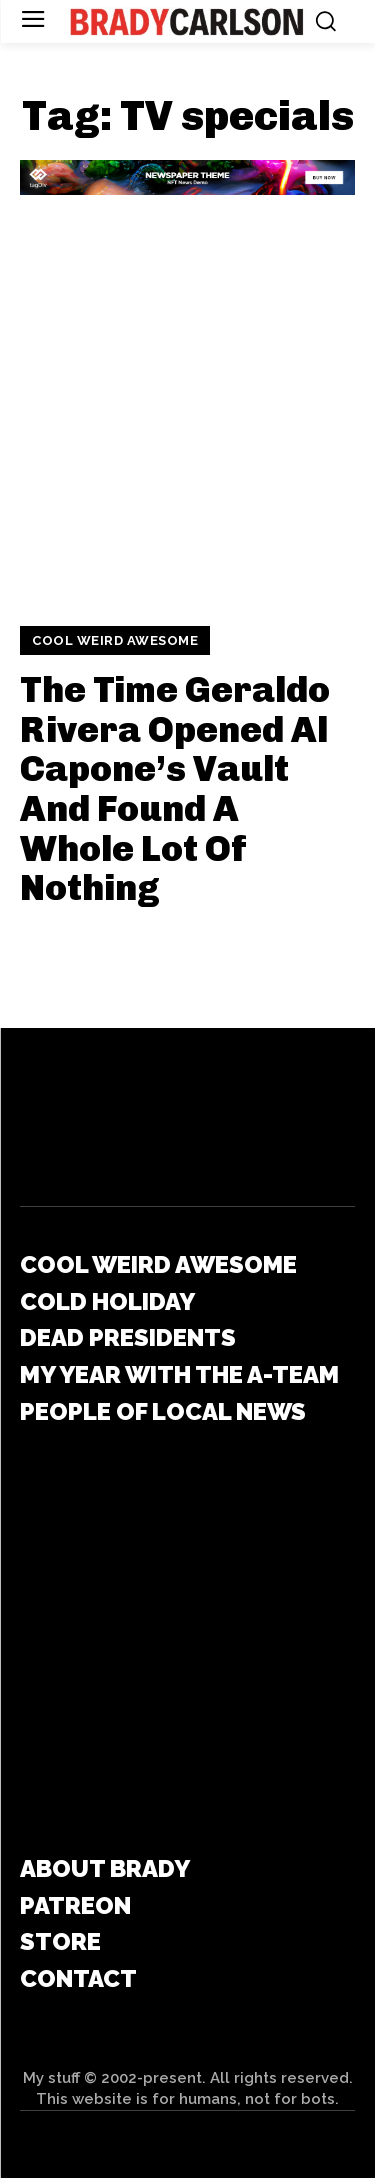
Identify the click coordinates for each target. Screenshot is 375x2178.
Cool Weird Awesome (115, 640)
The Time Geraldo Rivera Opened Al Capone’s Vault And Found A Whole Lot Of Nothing (175, 788)
